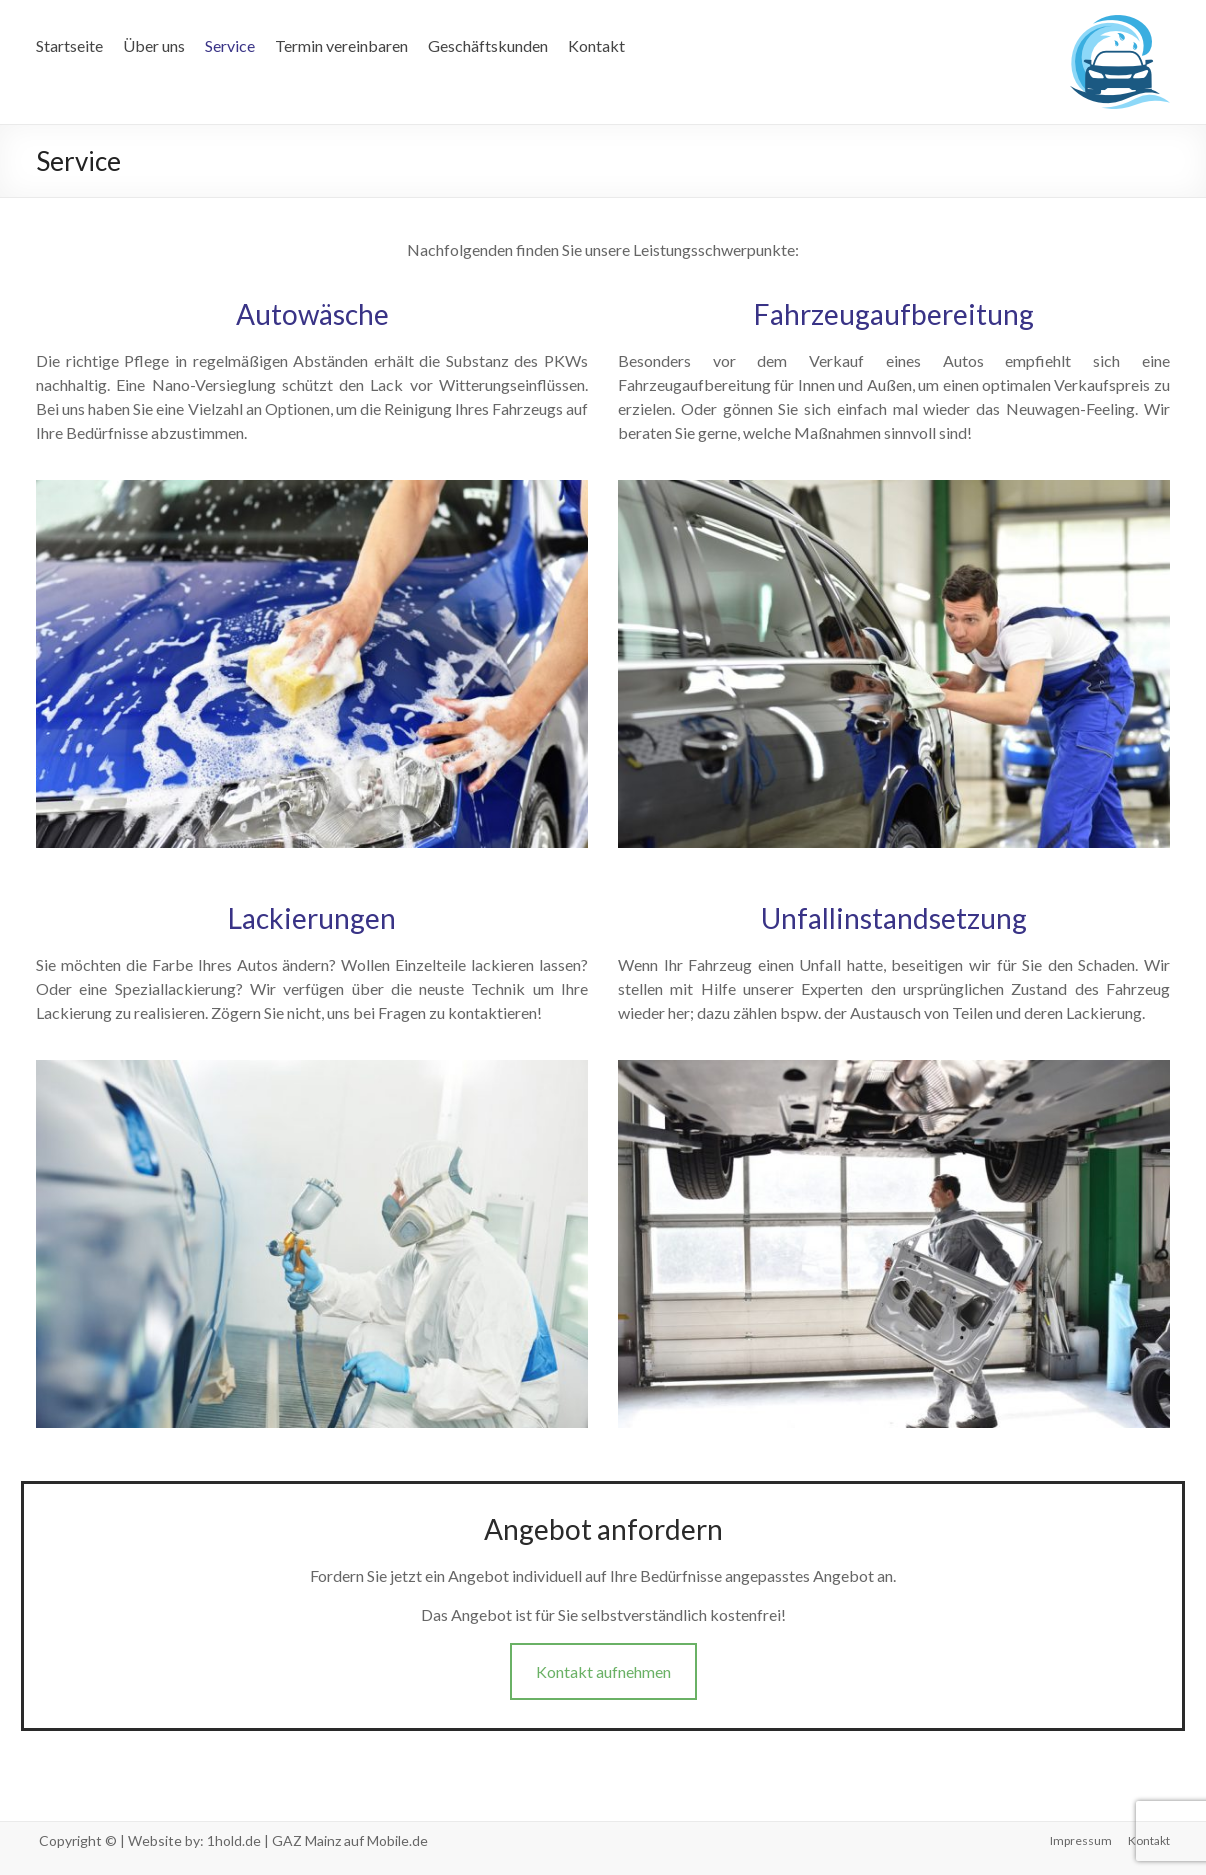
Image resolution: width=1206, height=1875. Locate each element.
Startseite (69, 45)
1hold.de (234, 1840)
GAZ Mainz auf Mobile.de (350, 1840)
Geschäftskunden (488, 45)
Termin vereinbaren (341, 45)
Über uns (154, 45)
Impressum (1081, 1840)
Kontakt (596, 45)
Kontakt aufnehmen (603, 1671)
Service (230, 45)
